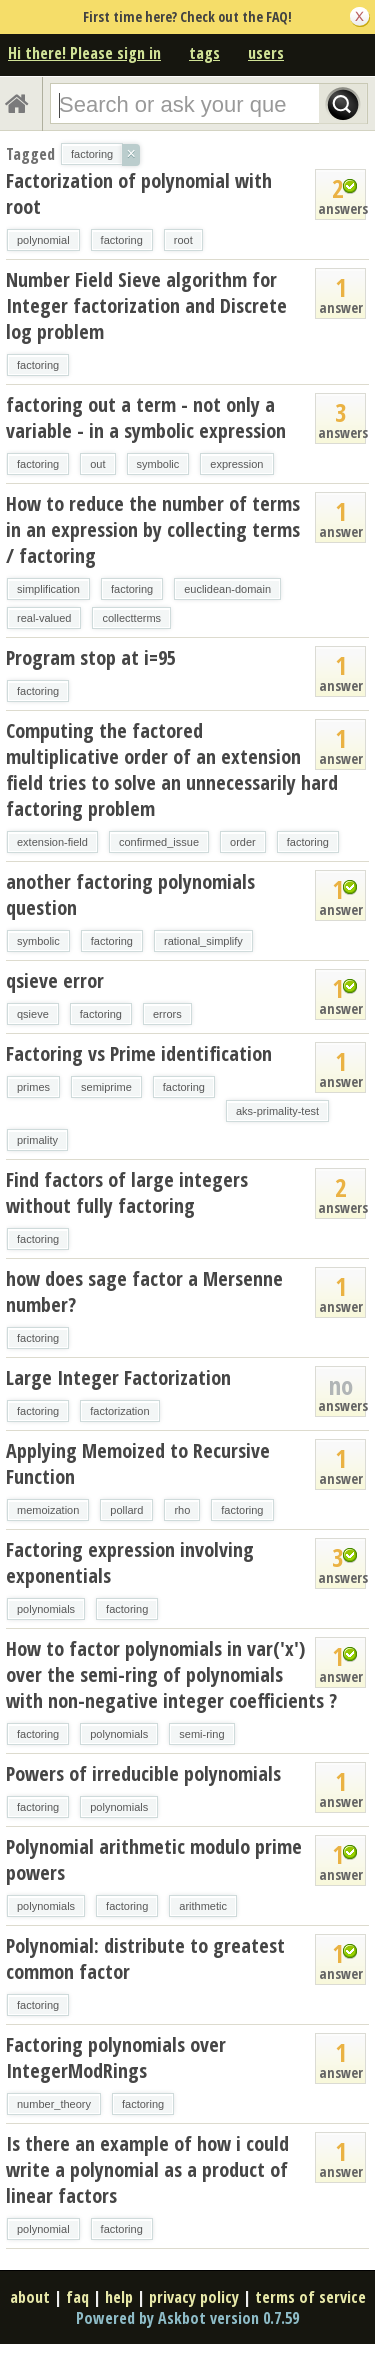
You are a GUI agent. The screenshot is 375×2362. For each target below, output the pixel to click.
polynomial (43, 240)
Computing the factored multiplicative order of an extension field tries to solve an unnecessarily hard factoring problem (172, 769)
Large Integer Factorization (118, 1377)
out (97, 464)
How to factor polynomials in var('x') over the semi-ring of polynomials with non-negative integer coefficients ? (171, 1674)
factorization (119, 1411)
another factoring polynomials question (130, 894)
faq (77, 2297)
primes (33, 1087)
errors (167, 1014)
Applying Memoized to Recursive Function (138, 1463)
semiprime (106, 1087)
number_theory (54, 2104)
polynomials (46, 1609)
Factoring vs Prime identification (139, 1053)
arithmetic (203, 1906)
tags (204, 53)
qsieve (33, 1014)
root (183, 240)
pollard (126, 1510)
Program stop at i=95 (91, 657)
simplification (48, 589)
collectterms (131, 618)
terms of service (310, 2297)
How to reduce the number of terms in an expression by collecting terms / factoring (153, 529)
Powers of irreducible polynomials (143, 1773)
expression (236, 464)
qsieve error (55, 980)
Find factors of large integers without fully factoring (127, 1192)
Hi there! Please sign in (84, 53)
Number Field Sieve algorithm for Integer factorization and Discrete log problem (146, 305)
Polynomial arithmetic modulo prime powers (154, 1859)
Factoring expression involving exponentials (130, 1562)
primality (37, 1140)
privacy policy (194, 2297)
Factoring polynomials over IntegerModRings (116, 2057)
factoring (122, 240)
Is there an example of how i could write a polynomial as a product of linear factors (147, 2169)
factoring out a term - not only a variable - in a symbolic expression (146, 417)
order (243, 842)
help (119, 2297)
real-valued (44, 618)
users (266, 53)
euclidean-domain (227, 589)
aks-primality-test (277, 1111)
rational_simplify (203, 941)
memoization (48, 1510)
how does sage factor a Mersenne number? (144, 1291)
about (30, 2297)
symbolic (158, 464)
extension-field (52, 842)
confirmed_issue (159, 842)
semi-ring (201, 1734)
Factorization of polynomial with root (139, 193)
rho (182, 1510)
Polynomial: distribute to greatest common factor (145, 1958)
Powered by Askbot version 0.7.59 (187, 2318)
